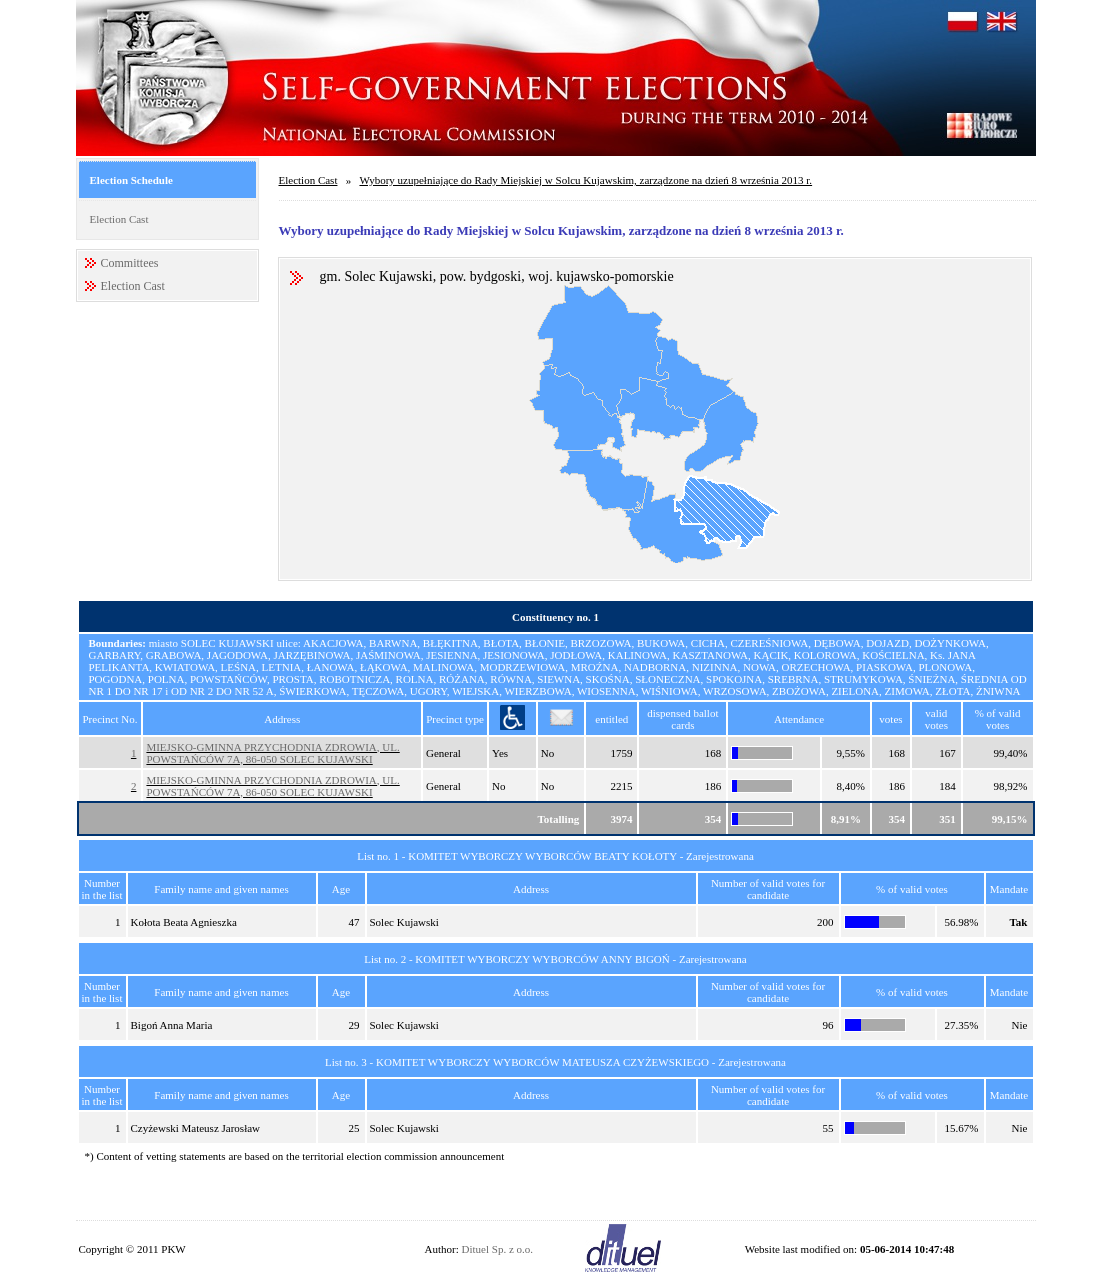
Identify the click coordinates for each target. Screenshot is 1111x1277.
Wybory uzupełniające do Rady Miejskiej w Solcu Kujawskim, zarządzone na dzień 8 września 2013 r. (585, 180)
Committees (130, 263)
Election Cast (119, 219)
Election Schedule (131, 180)
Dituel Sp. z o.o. (498, 1249)
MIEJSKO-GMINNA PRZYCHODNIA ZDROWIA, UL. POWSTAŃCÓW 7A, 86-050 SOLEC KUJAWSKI (272, 753)
